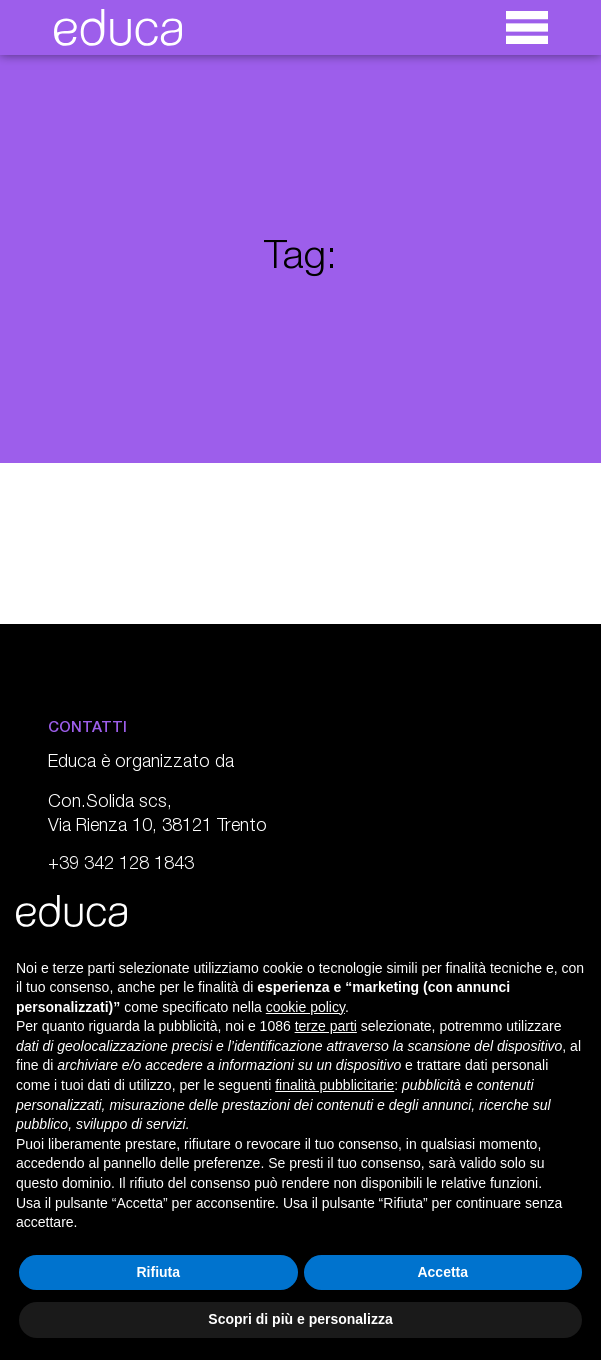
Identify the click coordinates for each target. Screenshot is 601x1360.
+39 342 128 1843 (121, 865)
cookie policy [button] (305, 1007)
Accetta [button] (442, 1272)
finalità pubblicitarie (334, 1085)
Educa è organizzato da (141, 763)
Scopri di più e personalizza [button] (300, 1319)
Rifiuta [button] (158, 1272)
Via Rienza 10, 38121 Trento (157, 827)
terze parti (326, 1026)
